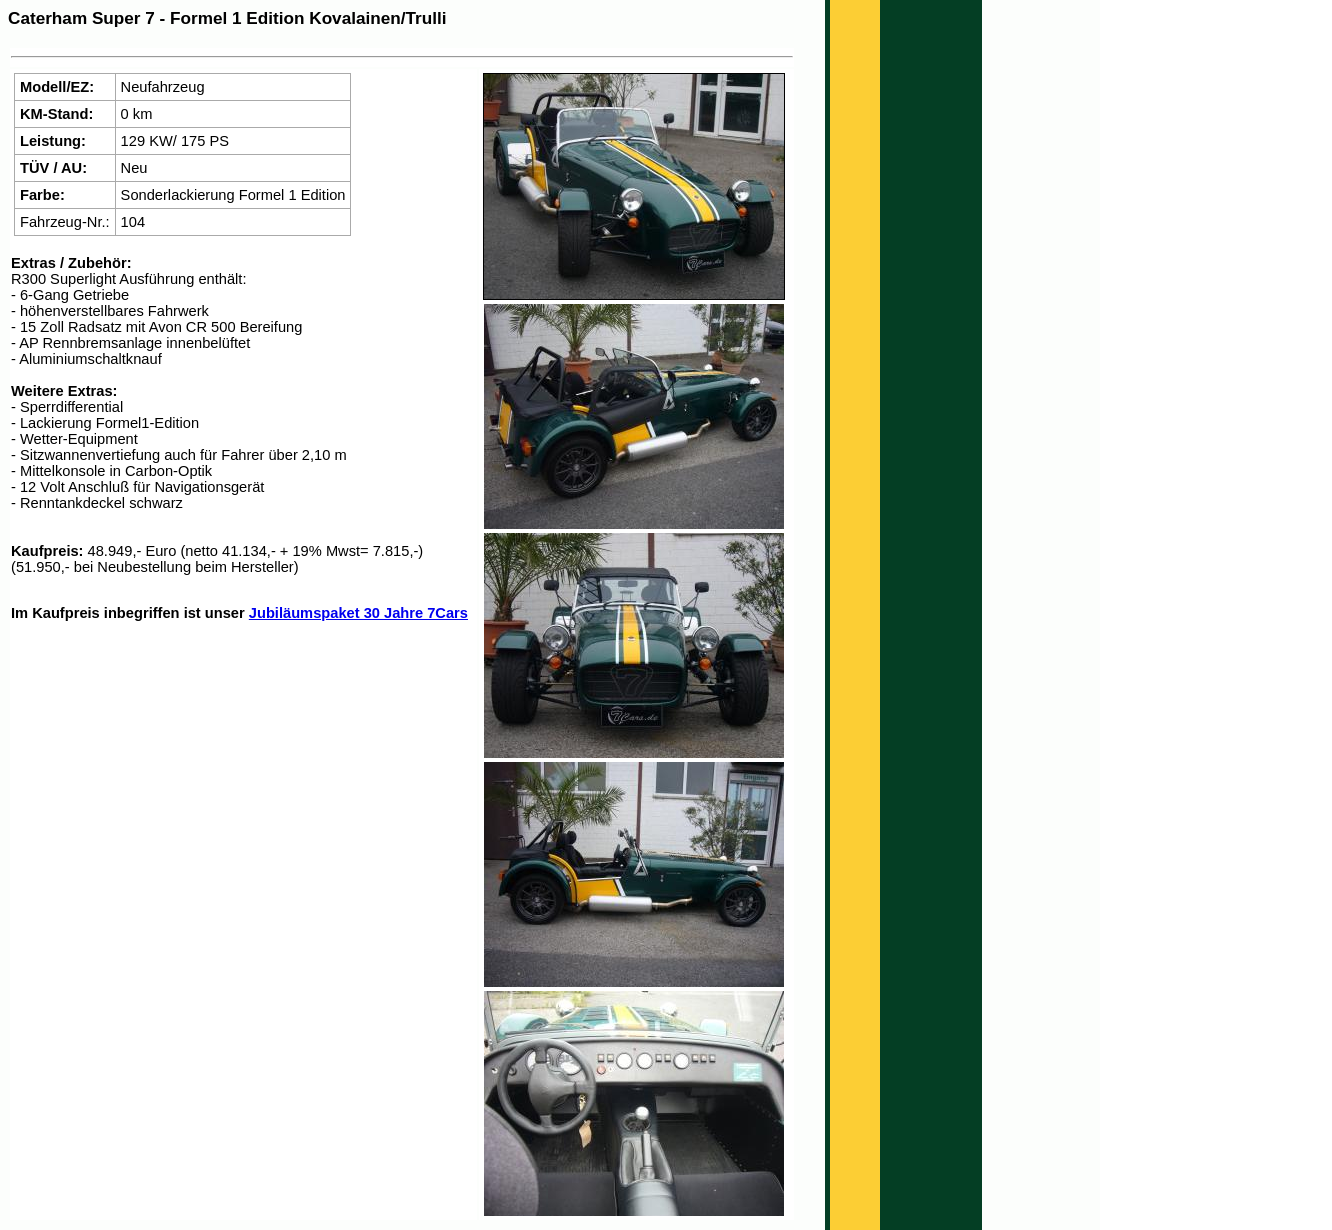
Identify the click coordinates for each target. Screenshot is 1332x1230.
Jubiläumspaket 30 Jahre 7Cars (358, 613)
